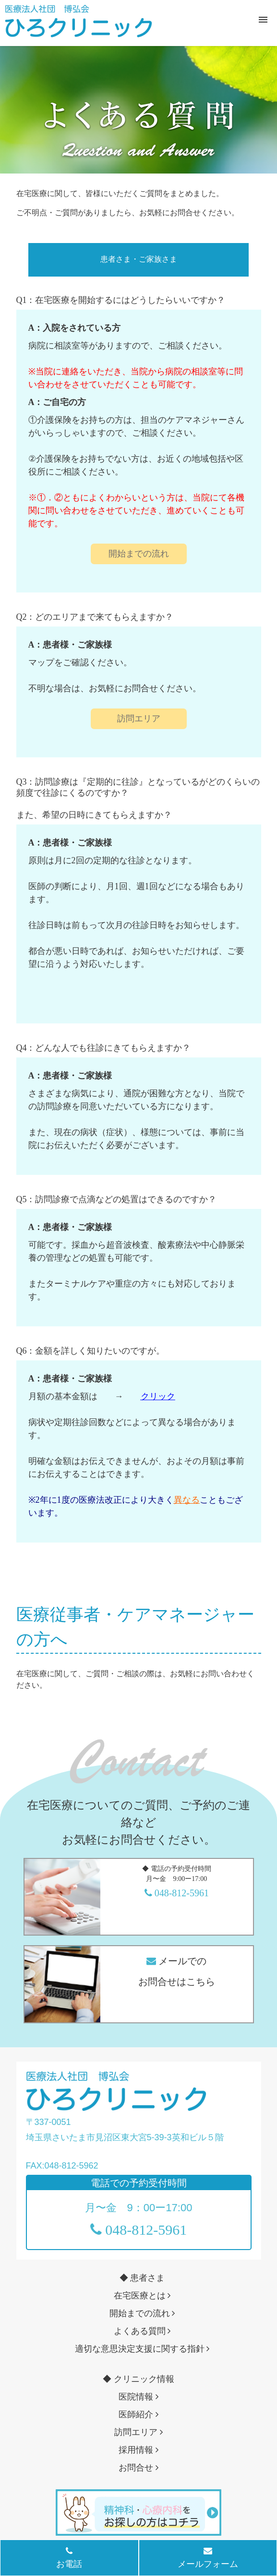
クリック (158, 1396)
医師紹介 (138, 2414)
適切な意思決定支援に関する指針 (142, 2349)
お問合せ (138, 2467)
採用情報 (138, 2450)
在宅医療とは (142, 2295)
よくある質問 (142, 2331)
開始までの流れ (138, 553)
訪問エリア (138, 718)
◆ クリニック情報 (138, 2379)
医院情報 (138, 2397)
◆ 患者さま (142, 2278)
